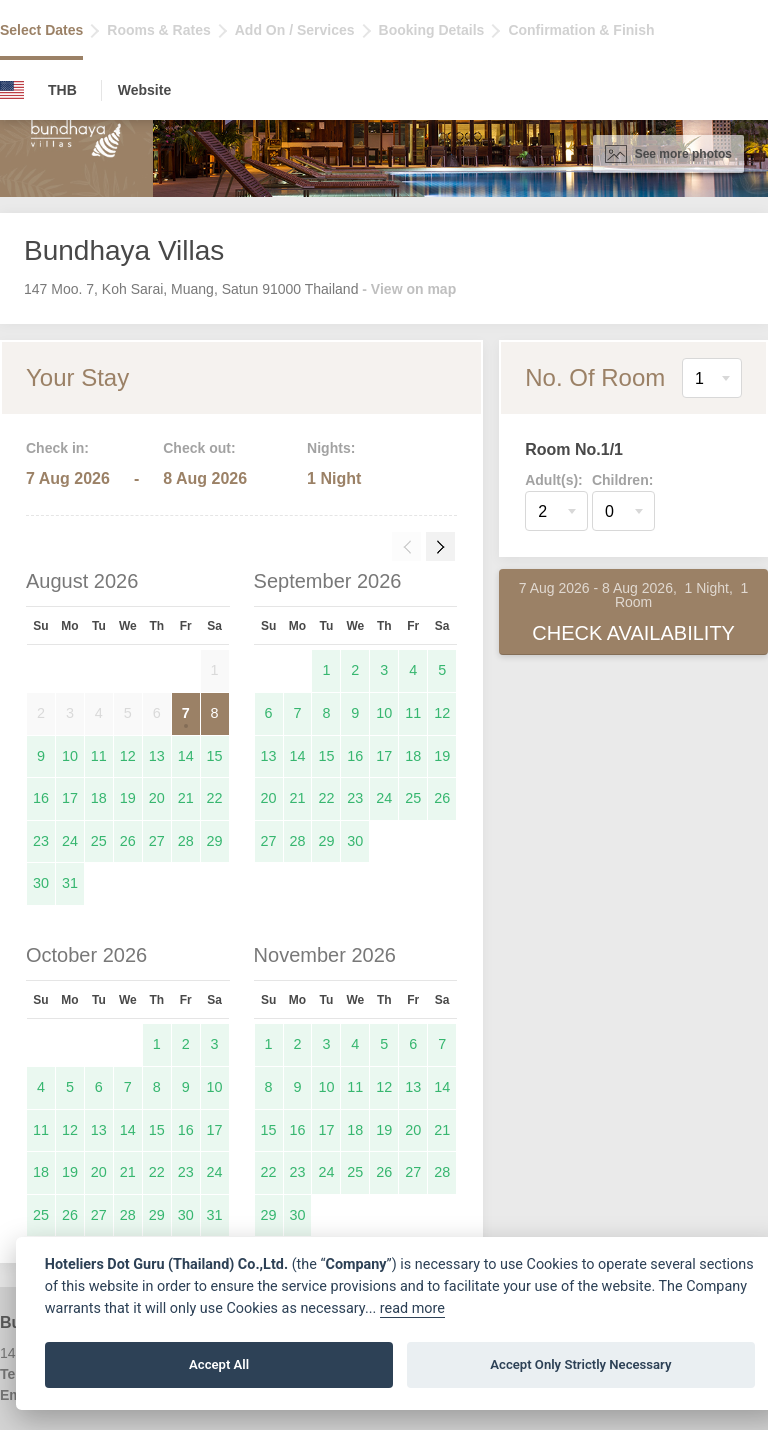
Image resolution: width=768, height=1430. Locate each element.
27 (157, 841)
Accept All (219, 1364)
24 (70, 841)
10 (70, 756)
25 (99, 841)
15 (215, 756)
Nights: (331, 448)
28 (186, 841)
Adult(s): (554, 480)
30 (41, 883)
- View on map (409, 289)
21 (186, 798)
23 (41, 841)
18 (99, 798)
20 (157, 798)
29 (215, 841)
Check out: (199, 448)
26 (128, 841)
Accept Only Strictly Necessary (580, 1364)
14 (186, 756)
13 (157, 756)
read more (412, 1308)
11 (99, 756)
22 (215, 798)
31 (70, 883)
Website (144, 90)
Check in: (57, 448)
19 (128, 798)
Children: (622, 480)
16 (41, 798)
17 (70, 798)
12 (128, 756)
